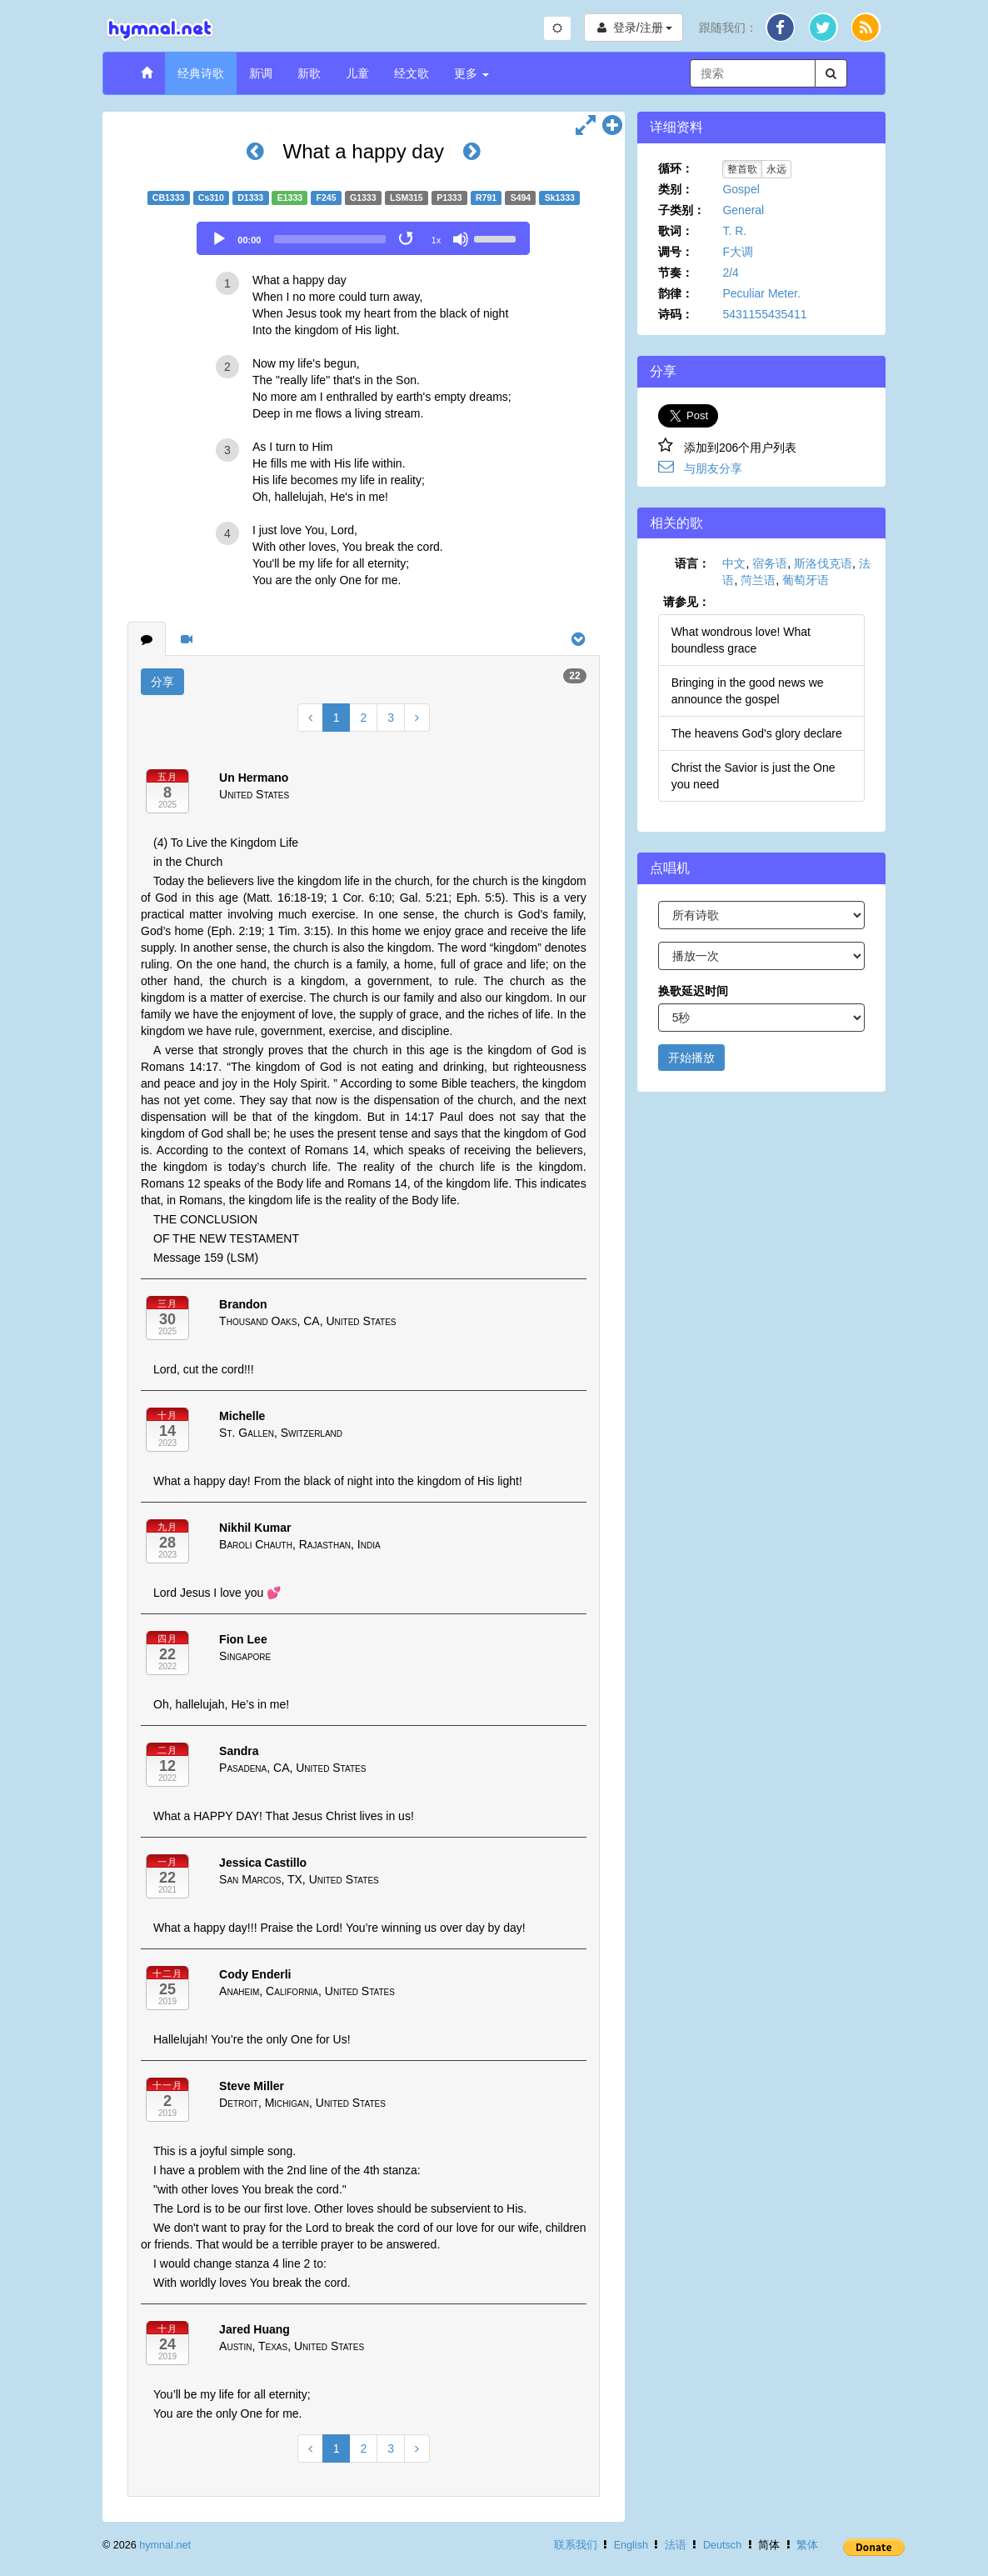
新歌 (309, 73)
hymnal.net (165, 2545)
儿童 (357, 73)
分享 (162, 681)
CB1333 (168, 198)
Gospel (740, 189)
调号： (675, 251)
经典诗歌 (200, 73)
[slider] (330, 239)
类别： (675, 189)
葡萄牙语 (805, 580)
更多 (471, 73)
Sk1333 (560, 198)
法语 (675, 2545)
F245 (327, 198)
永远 (776, 169)
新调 (260, 73)
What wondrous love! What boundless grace (741, 640)
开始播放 (691, 1057)
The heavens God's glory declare (756, 733)
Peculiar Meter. (761, 293)
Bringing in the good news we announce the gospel (747, 691)
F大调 (737, 251)
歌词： (675, 231)
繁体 (807, 2545)
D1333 (250, 198)
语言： (692, 563)
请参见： (686, 601)
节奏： (675, 272)
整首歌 (742, 169)
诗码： (675, 314)
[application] (363, 238)
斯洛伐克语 (823, 563)
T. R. (734, 231)
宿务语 (769, 563)
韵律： (675, 293)
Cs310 (211, 198)
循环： (675, 168)
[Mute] (460, 239)
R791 (486, 198)
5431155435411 (764, 314)
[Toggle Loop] (407, 239)
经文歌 (411, 73)
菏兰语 (758, 580)
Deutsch (722, 2545)
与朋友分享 (713, 468)
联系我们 (575, 2545)
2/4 (730, 272)
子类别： (681, 210)
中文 (734, 563)
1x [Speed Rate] (437, 240)
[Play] (219, 239)
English (631, 2545)
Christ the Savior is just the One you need (753, 776)
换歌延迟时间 (693, 991)
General (743, 210)
